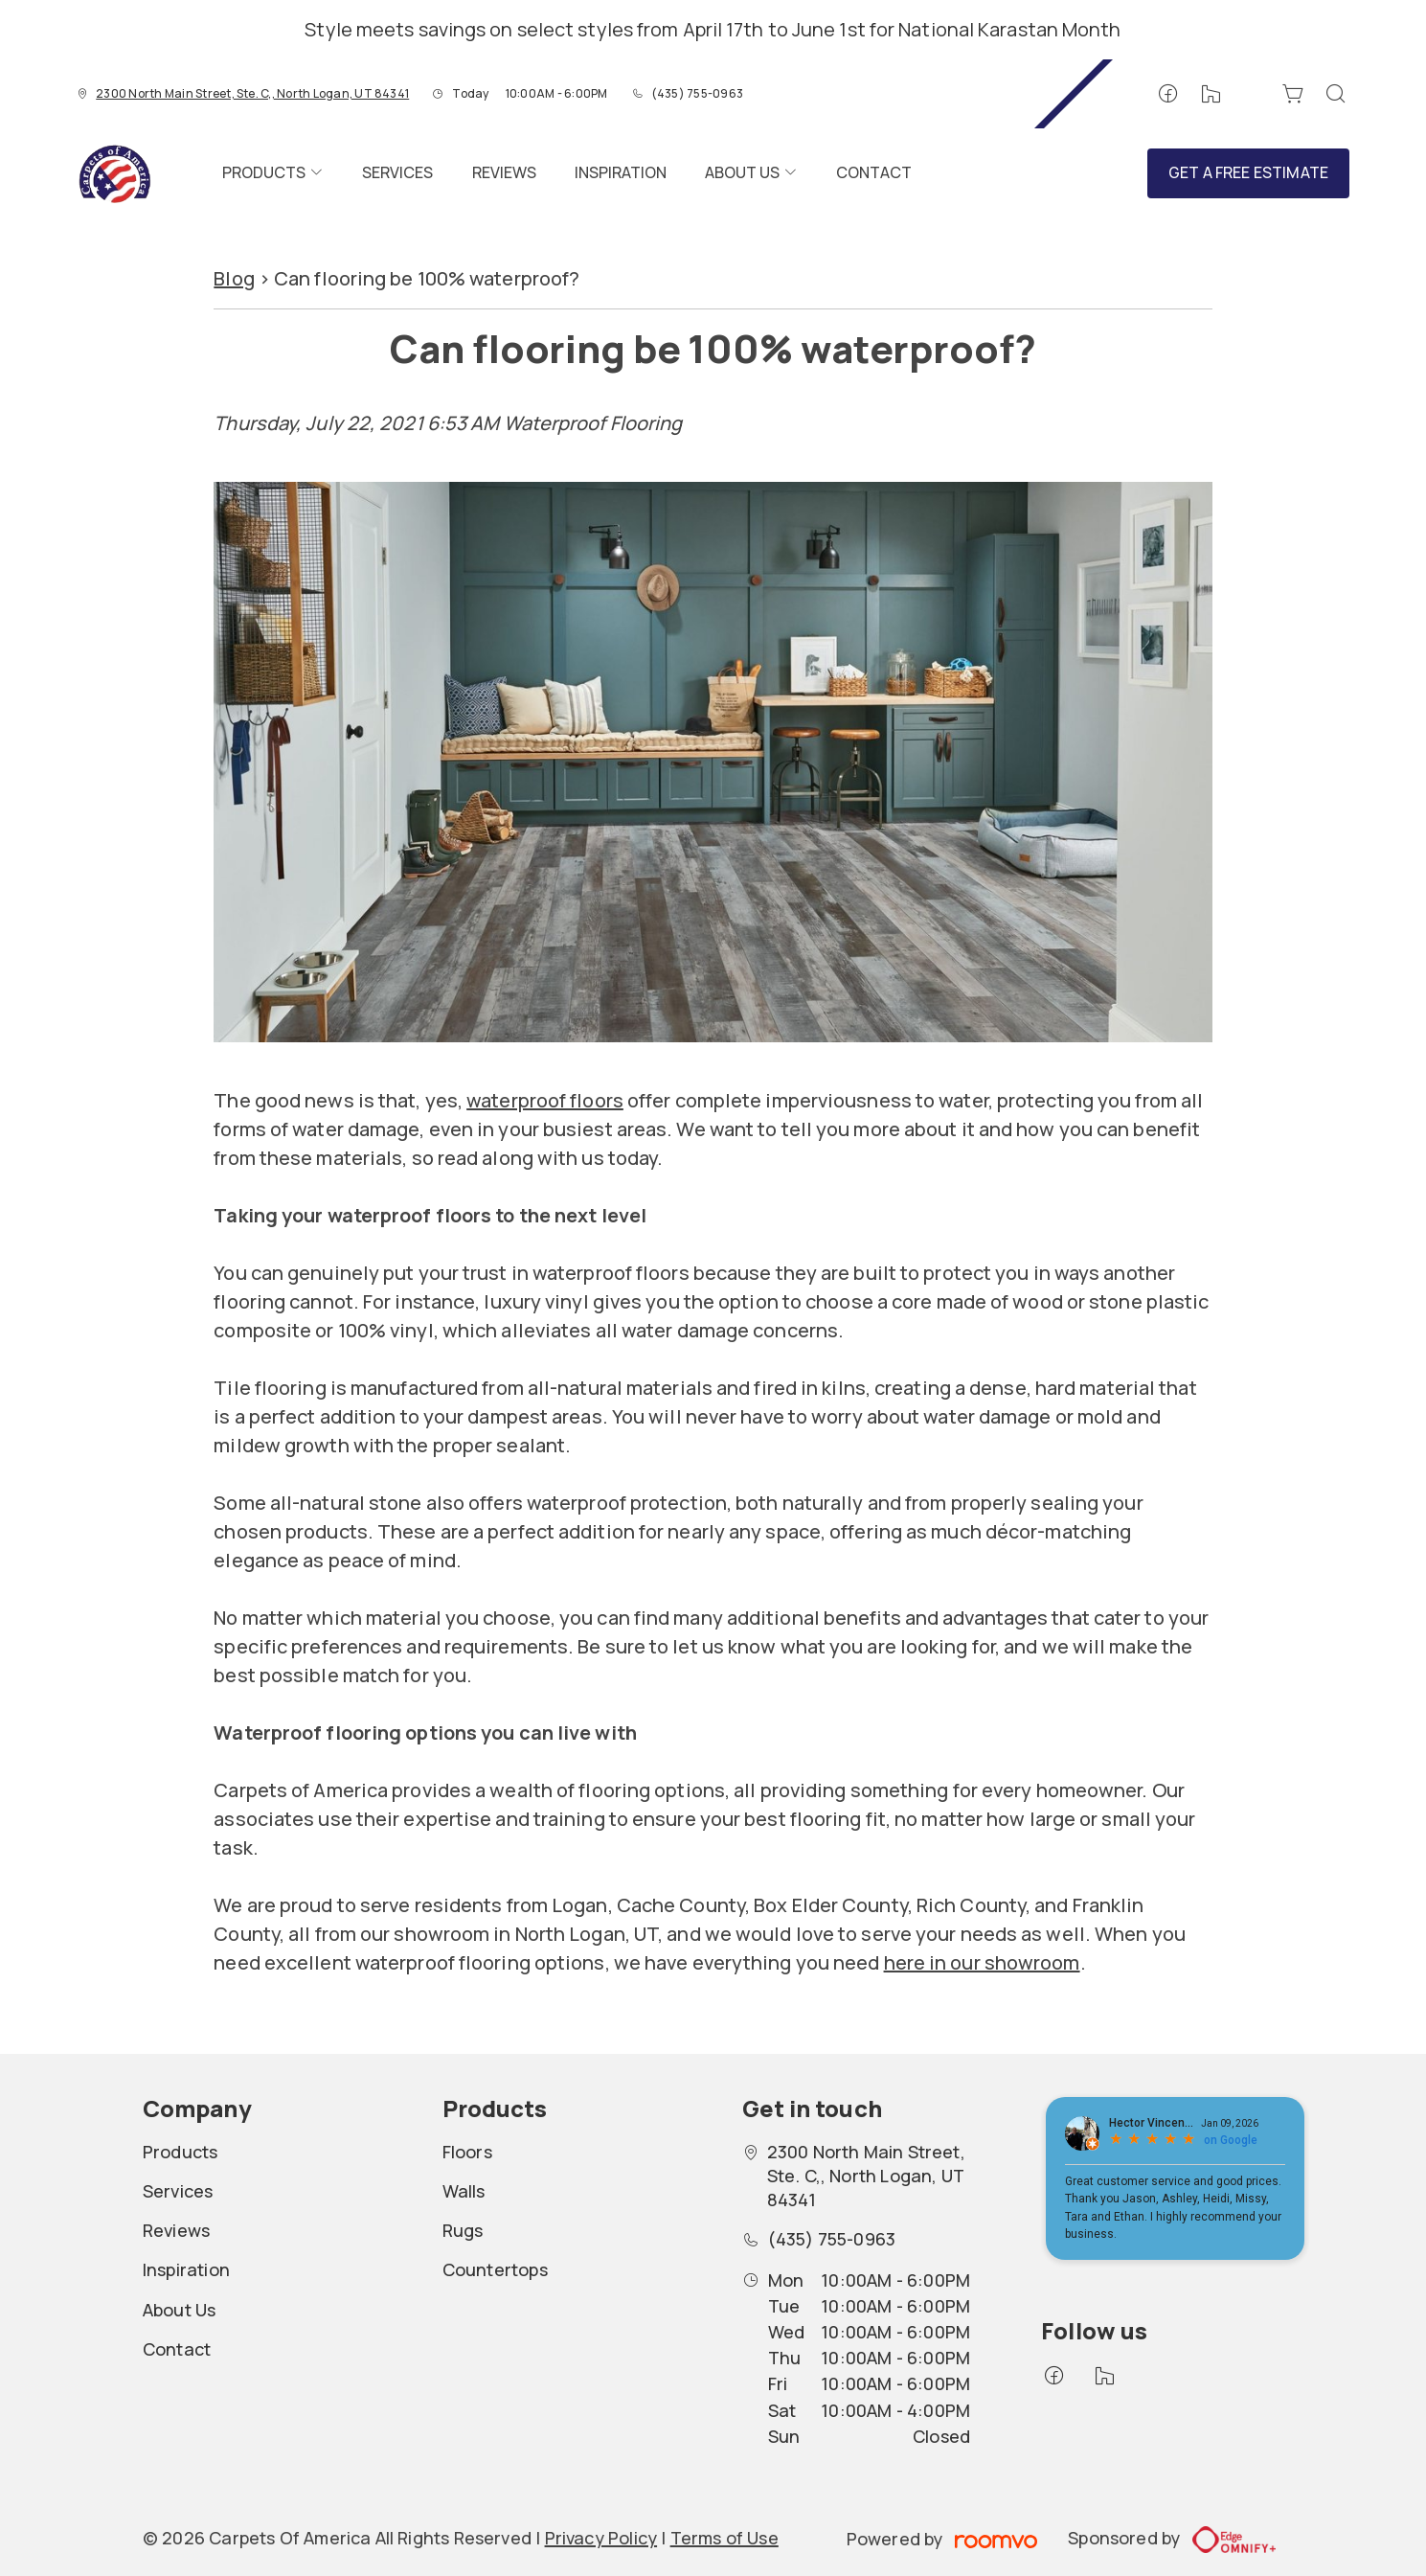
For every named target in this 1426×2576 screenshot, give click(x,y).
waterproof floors (544, 1100)
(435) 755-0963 (697, 93)
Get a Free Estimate (1248, 172)
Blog (234, 278)
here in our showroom (982, 1962)
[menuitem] (273, 173)
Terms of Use (724, 2537)
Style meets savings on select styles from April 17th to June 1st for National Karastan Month (712, 29)
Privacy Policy (601, 2537)
